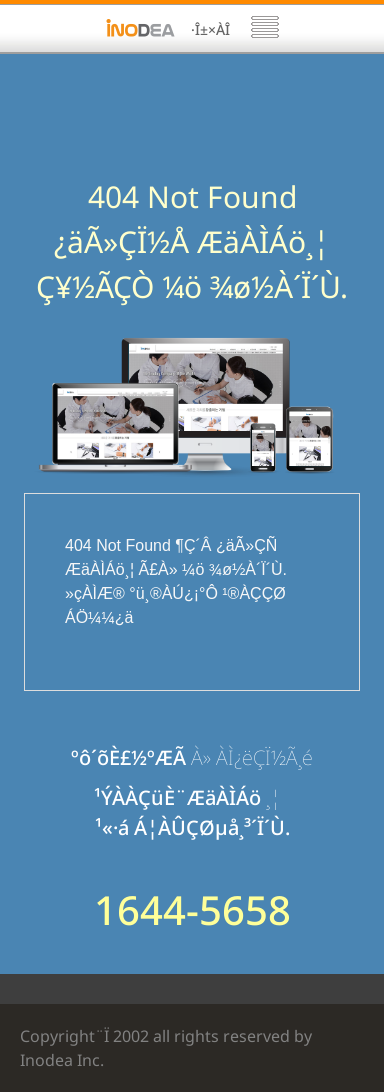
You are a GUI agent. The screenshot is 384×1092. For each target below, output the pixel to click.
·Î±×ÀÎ (210, 29)
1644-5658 (192, 910)
